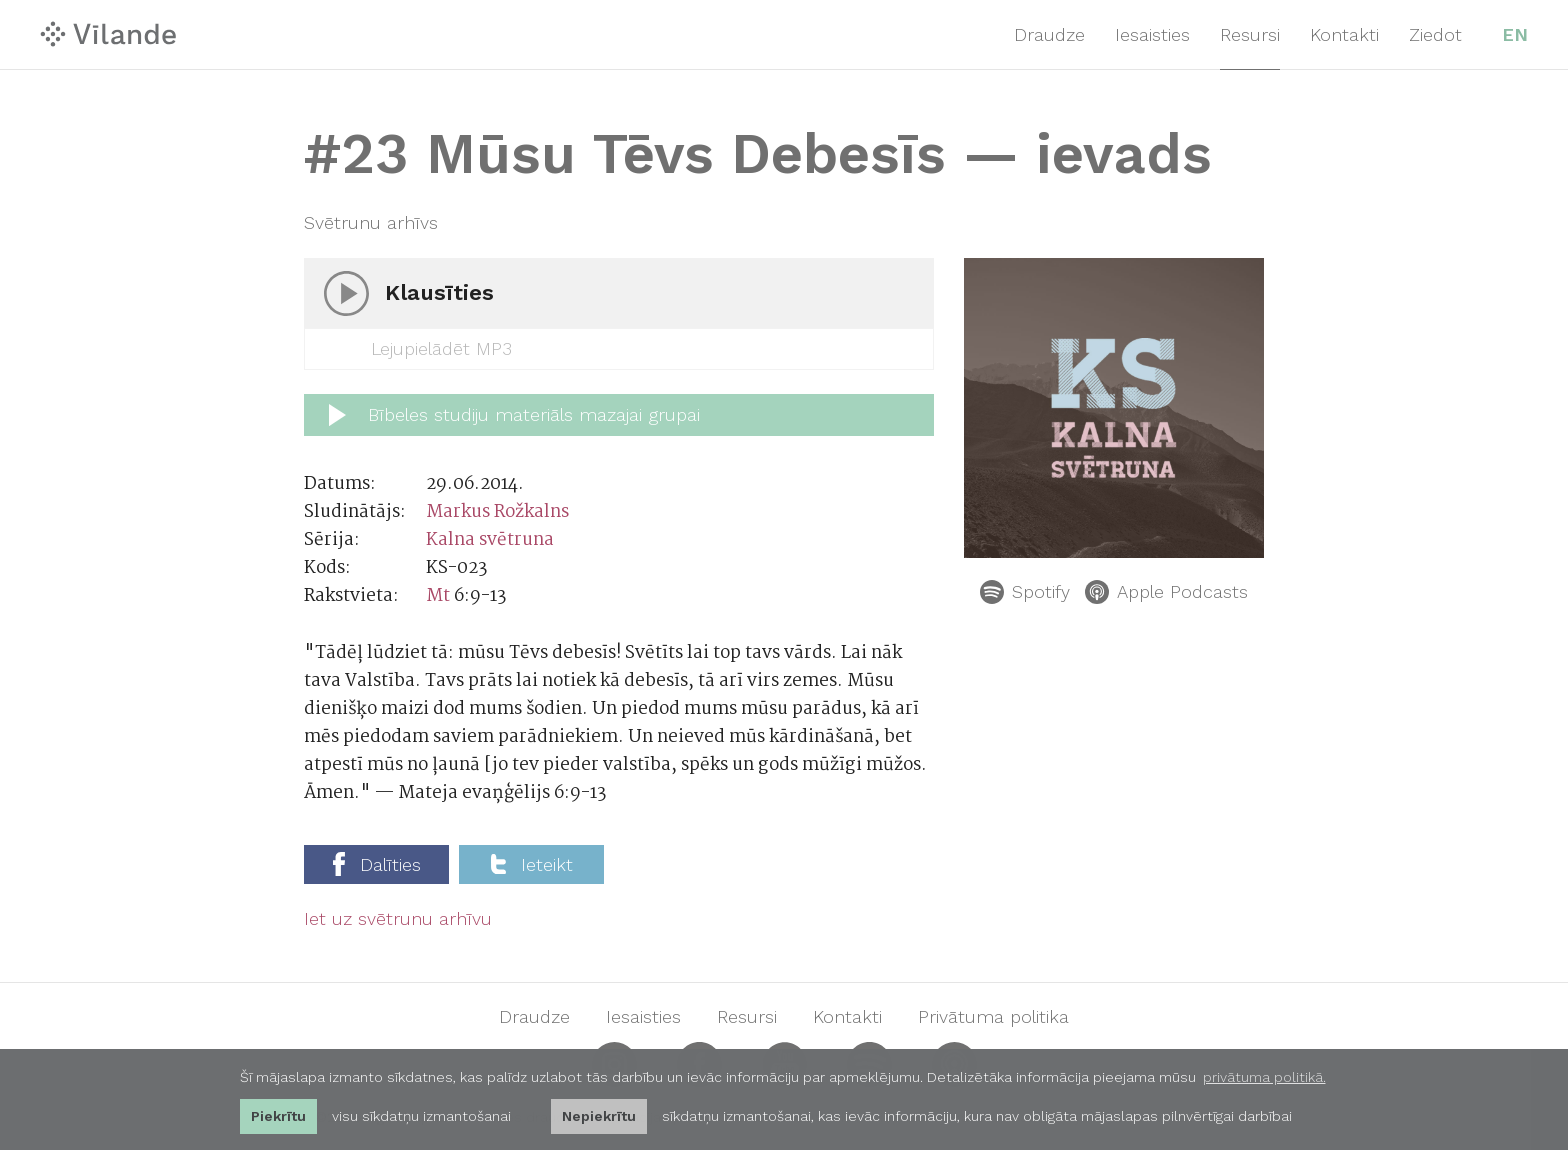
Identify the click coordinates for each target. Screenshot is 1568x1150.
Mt (438, 596)
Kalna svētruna (490, 540)
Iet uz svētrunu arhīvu (398, 919)
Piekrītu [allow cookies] (278, 1116)
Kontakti (1344, 34)
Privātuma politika (993, 1017)
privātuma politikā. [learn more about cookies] (1264, 1077)
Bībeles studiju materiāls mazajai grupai (514, 415)
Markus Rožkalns (497, 512)
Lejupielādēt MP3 (423, 349)
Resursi (1250, 34)
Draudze (1049, 34)
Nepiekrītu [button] (599, 1116)
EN (1515, 34)
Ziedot (1435, 34)
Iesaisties (1152, 34)
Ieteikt (532, 864)
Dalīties (377, 864)
